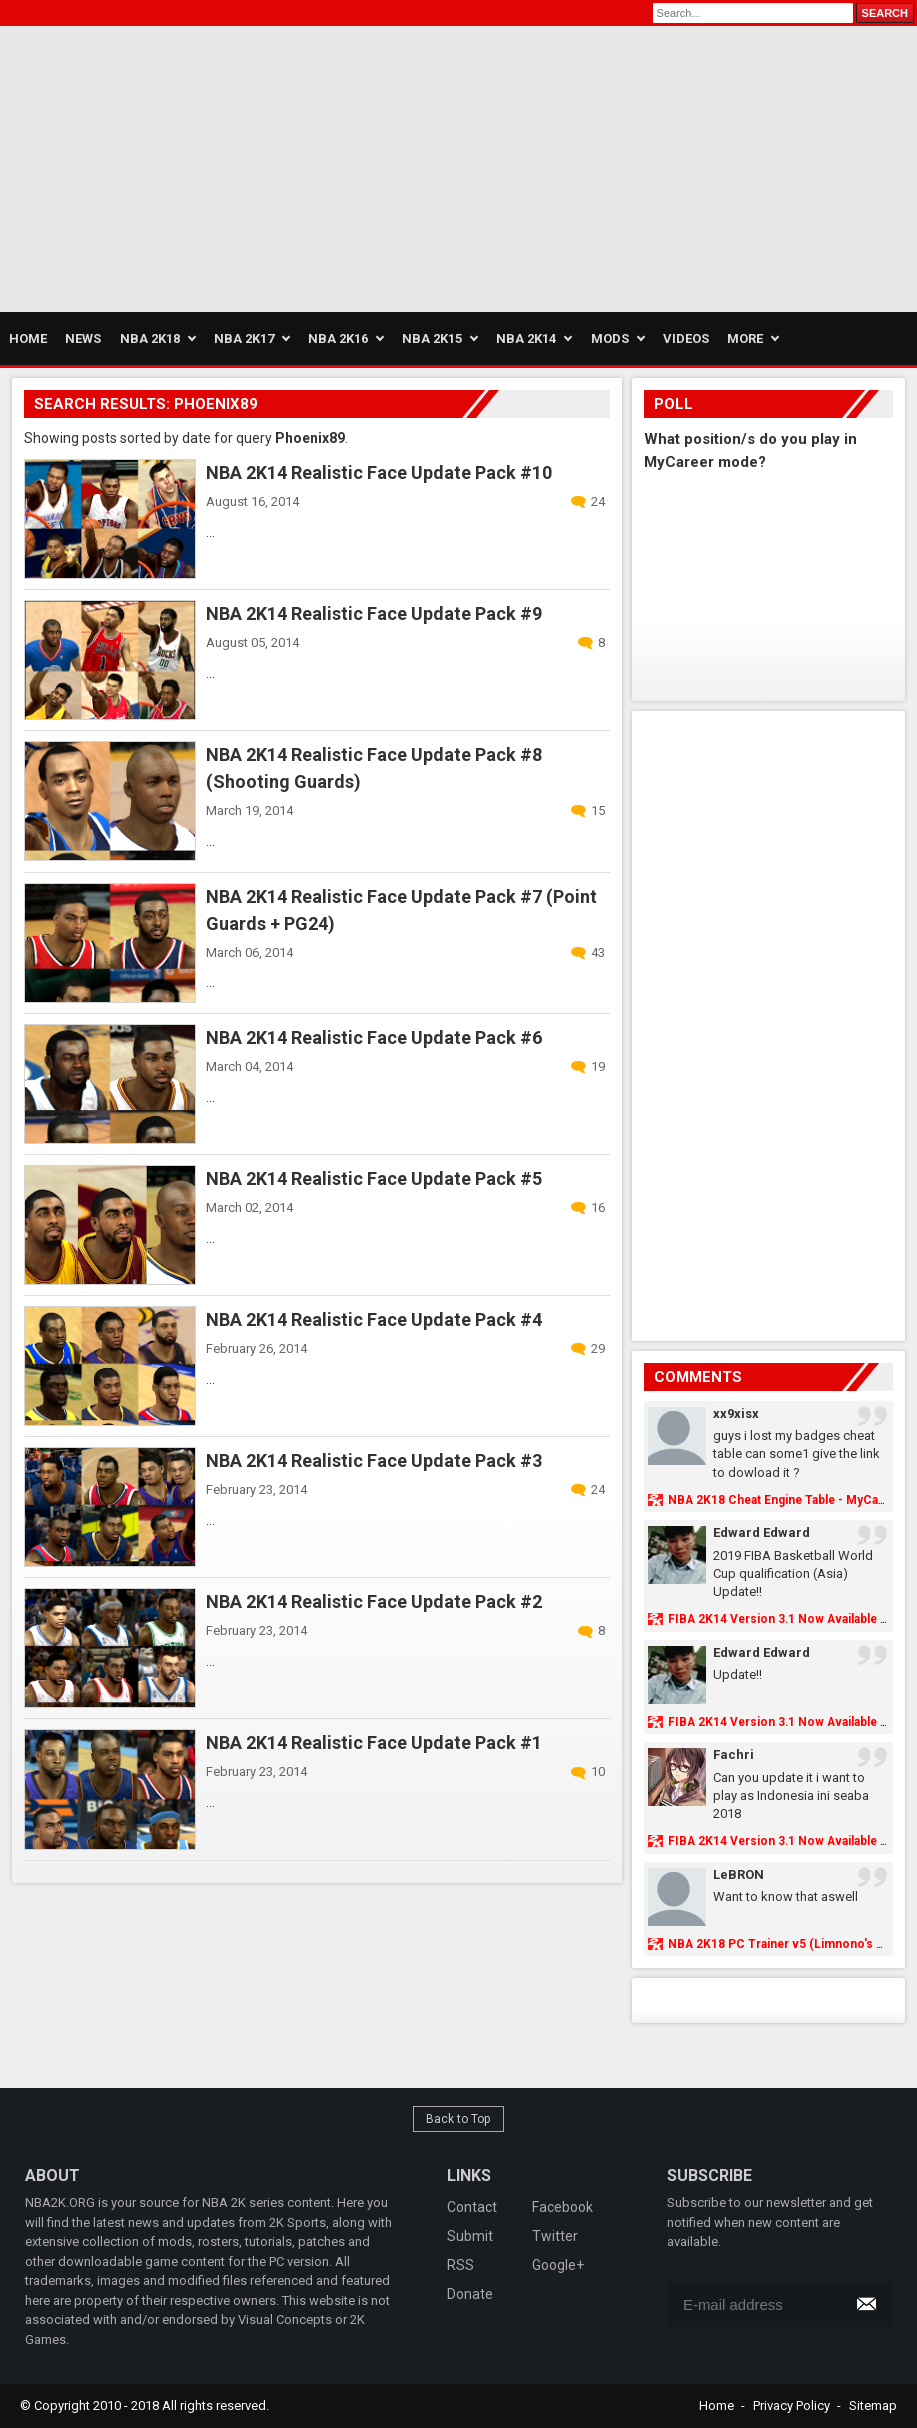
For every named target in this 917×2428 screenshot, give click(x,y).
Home (716, 2405)
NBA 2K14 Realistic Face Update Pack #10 (379, 472)
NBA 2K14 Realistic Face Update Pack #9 (374, 613)
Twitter (555, 2236)
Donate (470, 2294)
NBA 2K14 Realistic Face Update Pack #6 (374, 1037)
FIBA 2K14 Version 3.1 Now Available (772, 1619)
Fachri (733, 1754)
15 (598, 810)
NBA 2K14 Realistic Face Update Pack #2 (374, 1601)
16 (598, 1207)
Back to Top (458, 2119)
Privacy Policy (791, 2405)
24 (598, 501)
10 (598, 1771)
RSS (460, 2265)
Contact (472, 2207)
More (745, 338)
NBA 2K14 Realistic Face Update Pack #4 (374, 1319)
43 (598, 952)
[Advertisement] (234, 166)
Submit (470, 2236)
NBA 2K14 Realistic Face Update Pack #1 (374, 1742)
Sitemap (873, 2405)
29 (598, 1348)
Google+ (558, 2265)
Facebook (562, 2207)
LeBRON (738, 1874)
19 (598, 1066)
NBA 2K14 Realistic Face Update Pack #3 (374, 1460)
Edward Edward (761, 1532)
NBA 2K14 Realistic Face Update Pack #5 (374, 1178)
